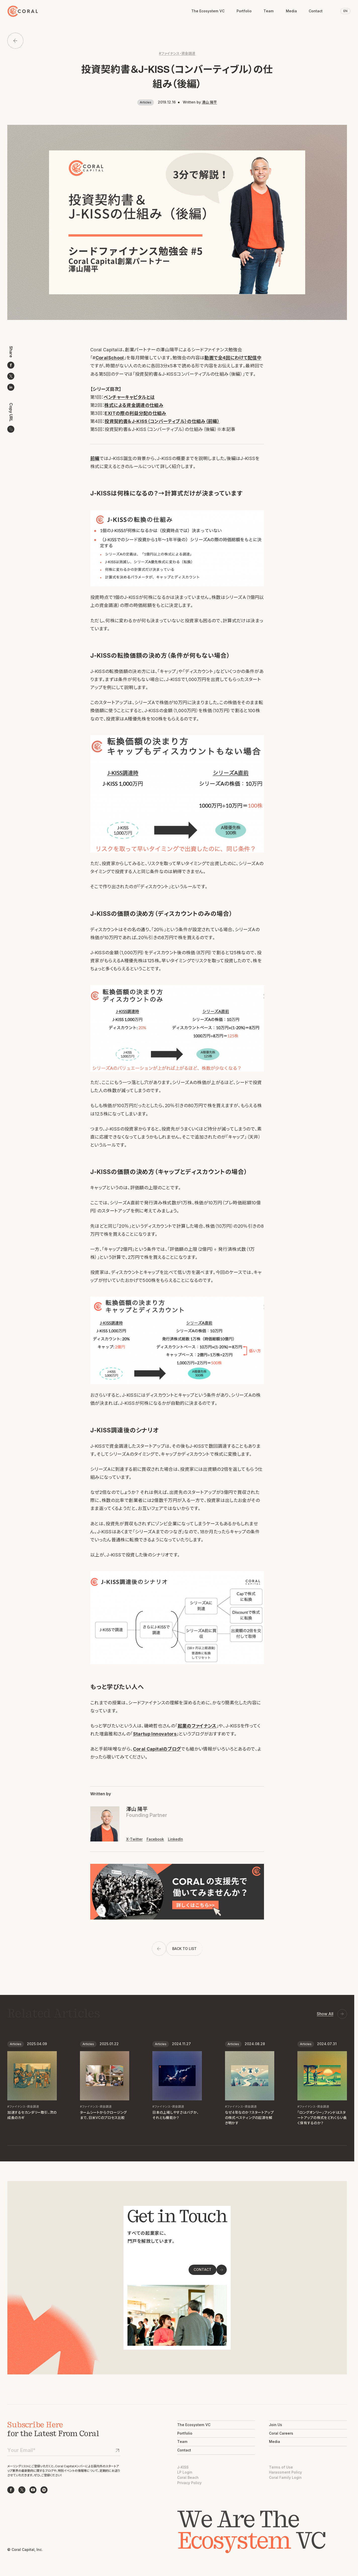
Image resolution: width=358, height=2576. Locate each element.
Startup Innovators (154, 1734)
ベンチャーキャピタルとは (129, 397)
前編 (95, 458)
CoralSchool (110, 357)
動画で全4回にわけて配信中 (232, 357)
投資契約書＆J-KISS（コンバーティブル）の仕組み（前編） (162, 421)
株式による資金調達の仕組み (133, 405)
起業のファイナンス (197, 1725)
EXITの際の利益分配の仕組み (135, 413)
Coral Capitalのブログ (157, 1749)
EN (345, 11)
